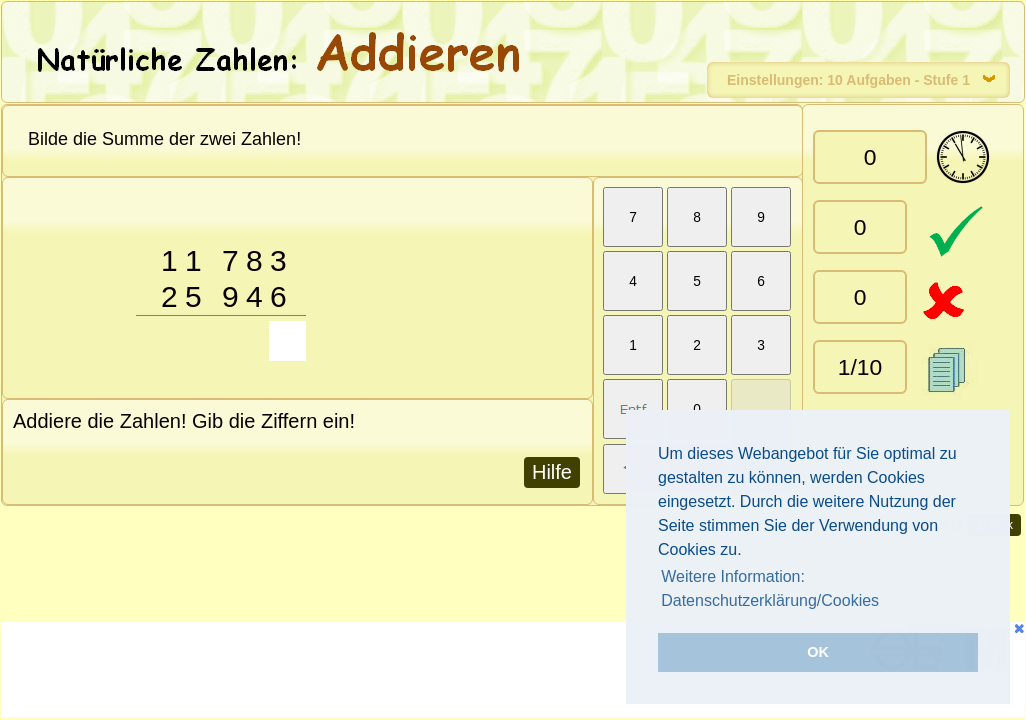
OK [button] (818, 652)
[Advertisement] (370, 672)
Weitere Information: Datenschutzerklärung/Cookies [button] (770, 588)
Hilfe (552, 472)
